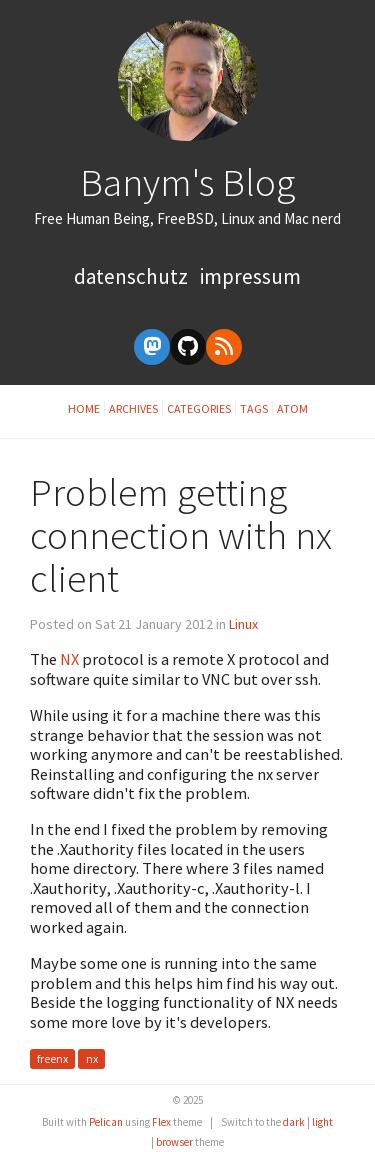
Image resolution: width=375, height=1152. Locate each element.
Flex (161, 1122)
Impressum (250, 276)
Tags (254, 408)
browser (174, 1142)
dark (294, 1122)
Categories (199, 408)
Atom (292, 408)
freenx (52, 1059)
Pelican (106, 1122)
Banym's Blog (187, 182)
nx (92, 1059)
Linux (243, 624)
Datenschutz (133, 276)
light (322, 1122)
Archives (133, 408)
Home (84, 408)
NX (69, 659)
